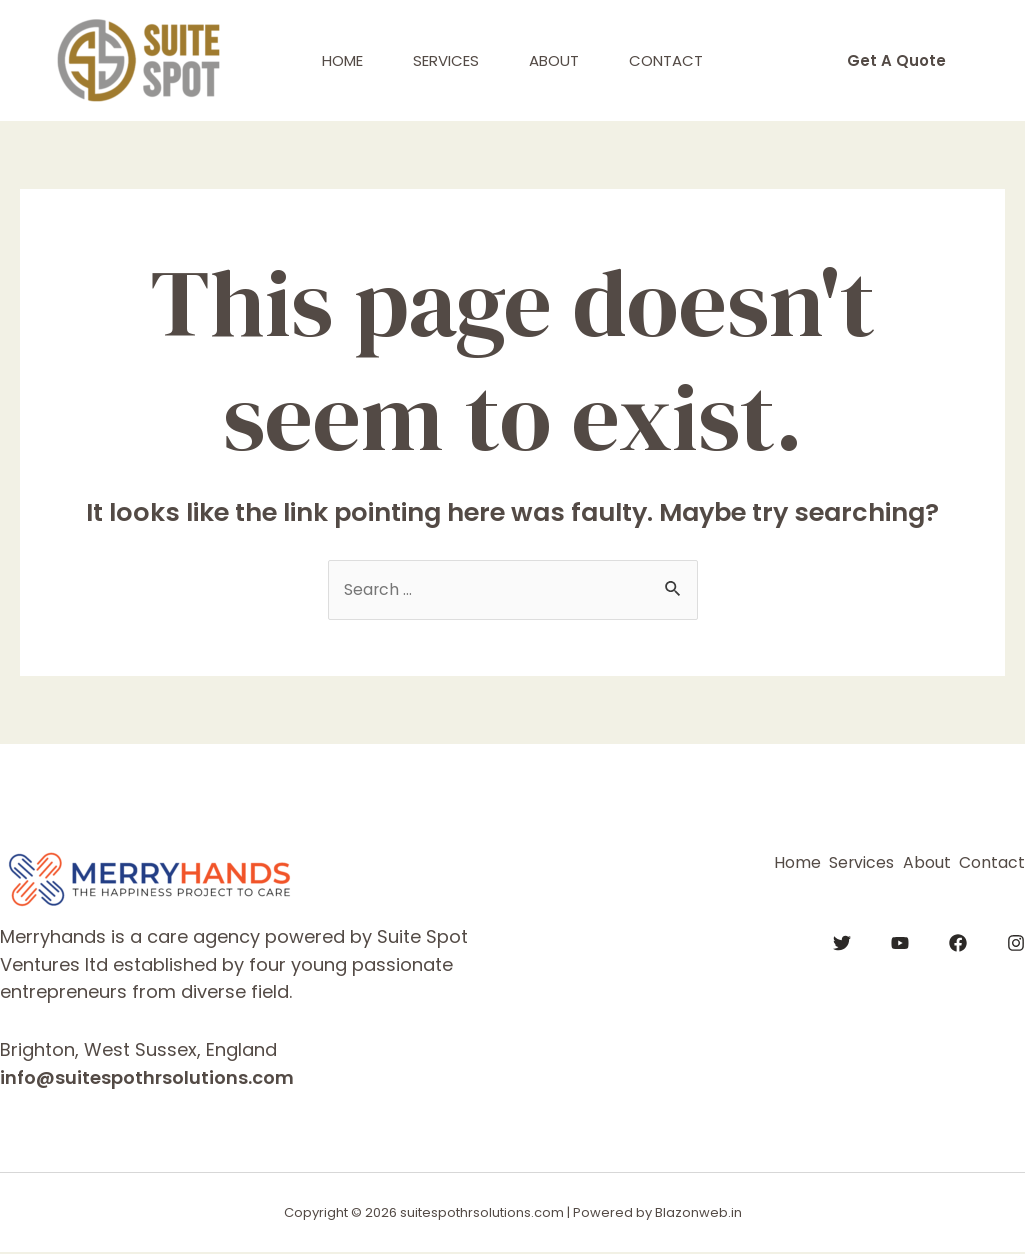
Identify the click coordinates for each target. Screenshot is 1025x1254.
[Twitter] (842, 939)
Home (342, 60)
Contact (666, 60)
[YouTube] (900, 939)
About (554, 60)
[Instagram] (1016, 939)
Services (446, 60)
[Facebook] (958, 939)
